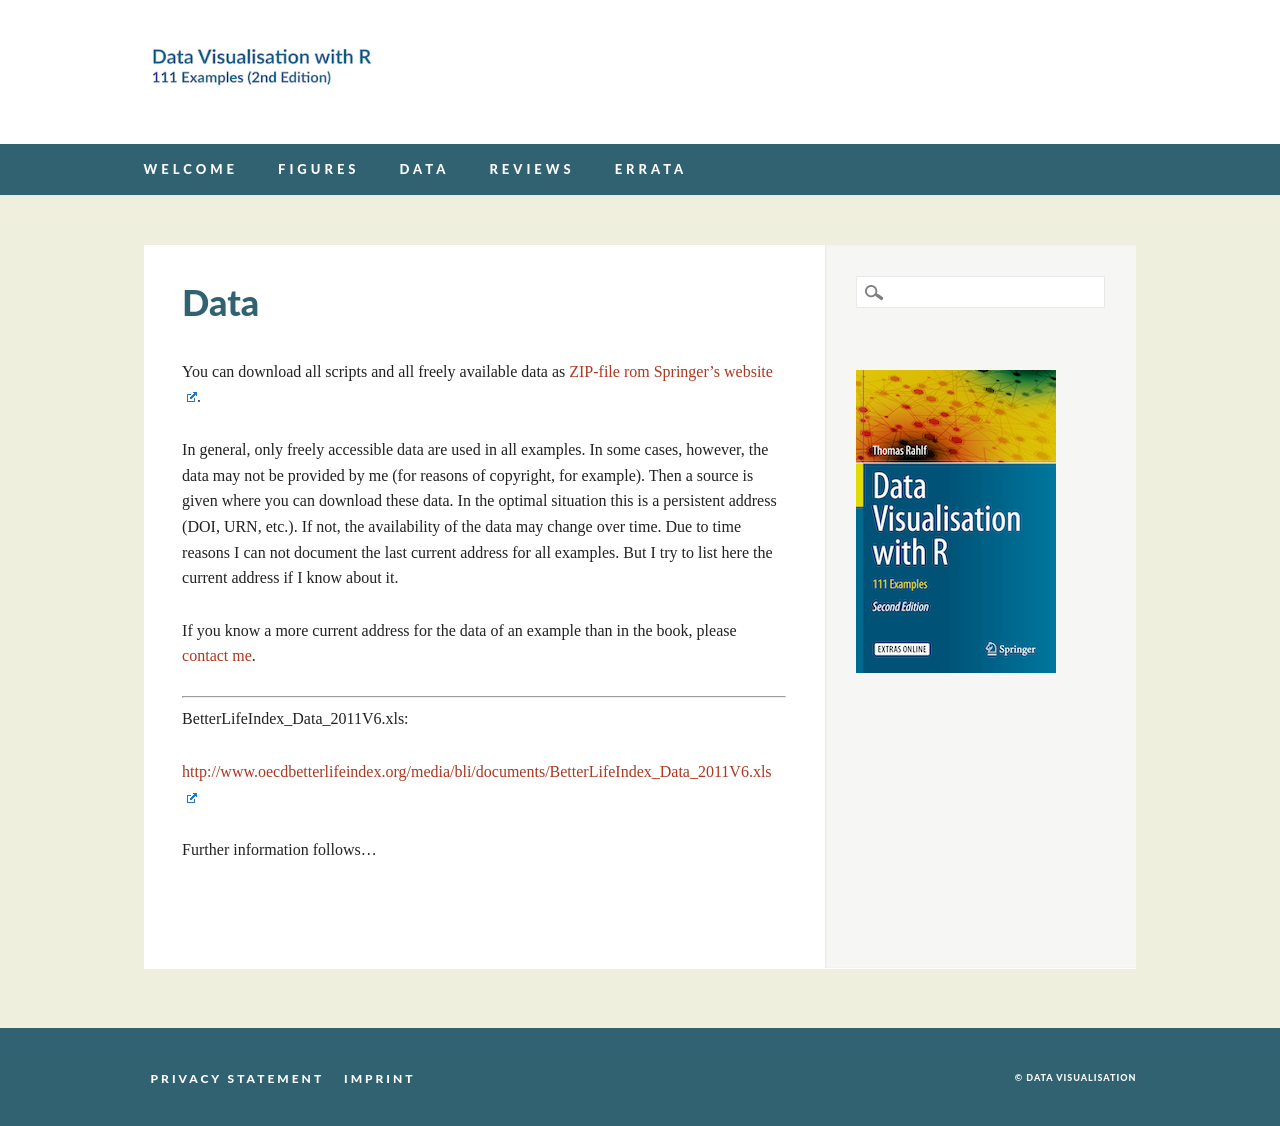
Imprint (380, 1077)
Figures (318, 169)
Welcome (191, 169)
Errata (651, 169)
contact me (217, 655)
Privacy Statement (238, 1077)
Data (425, 169)
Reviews (531, 169)
